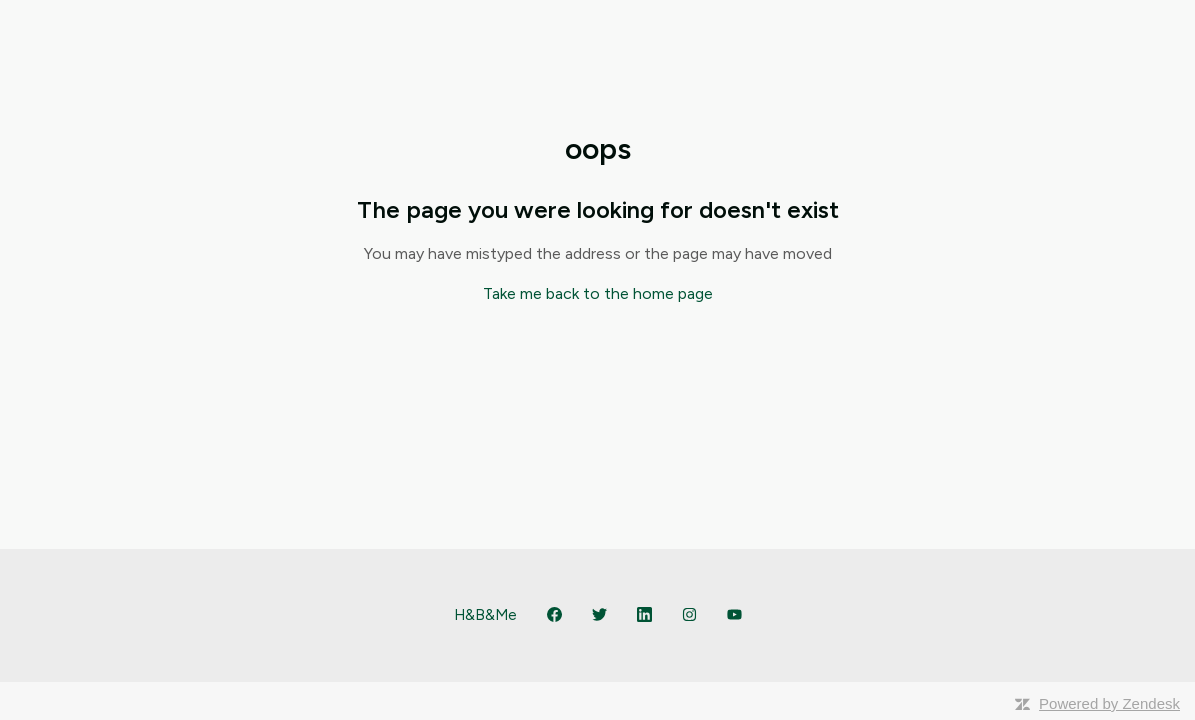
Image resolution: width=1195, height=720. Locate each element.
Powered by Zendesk (1109, 703)
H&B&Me (485, 615)
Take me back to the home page (598, 293)
